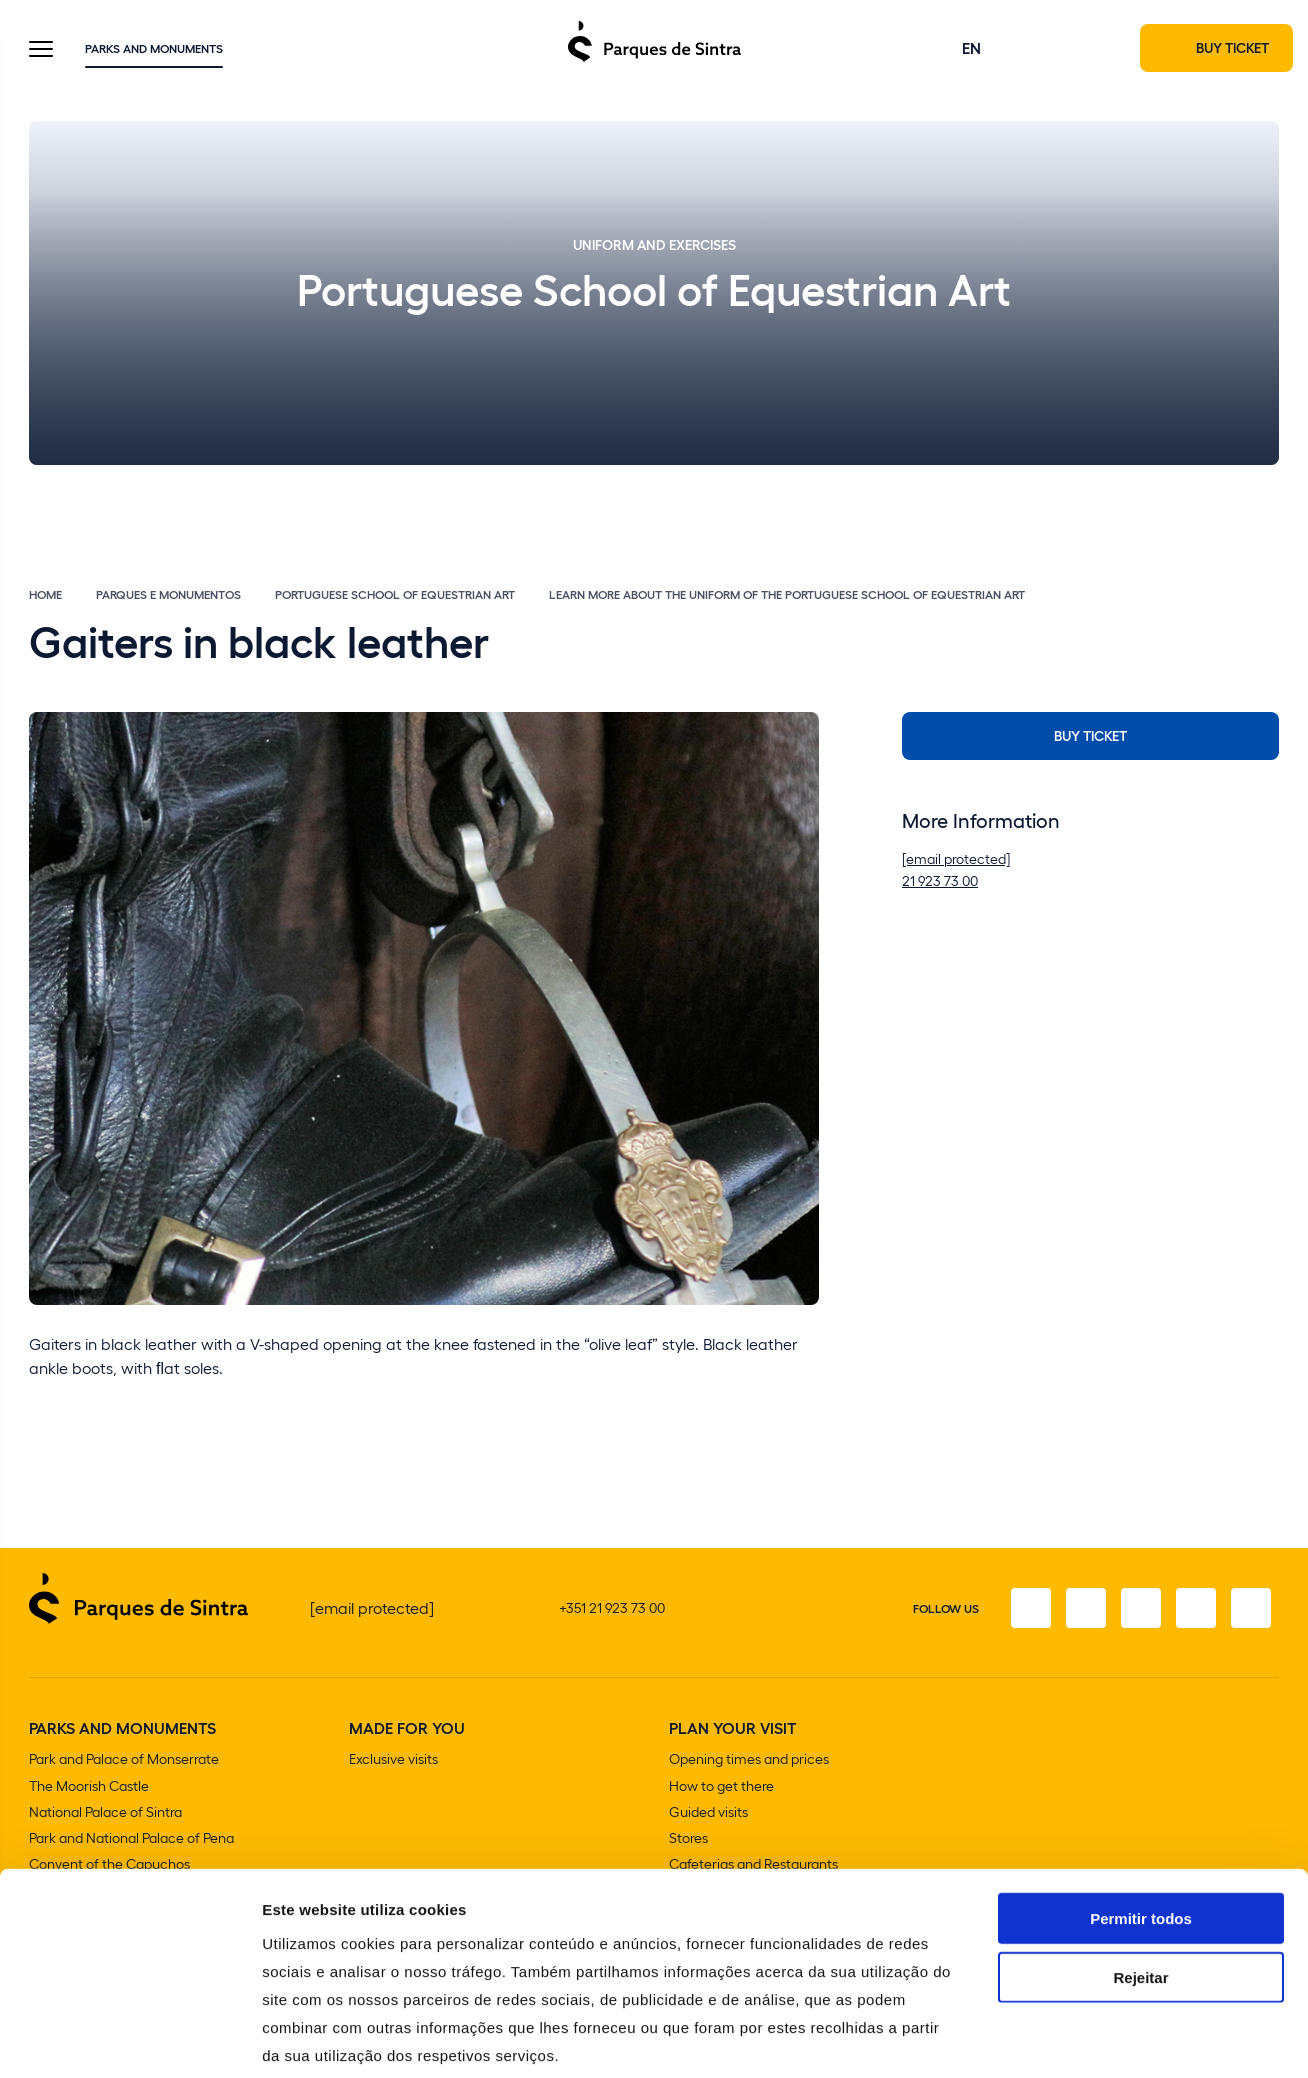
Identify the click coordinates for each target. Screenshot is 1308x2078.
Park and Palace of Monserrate (124, 1760)
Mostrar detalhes (1098, 2038)
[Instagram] (1083, 1609)
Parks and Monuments (154, 49)
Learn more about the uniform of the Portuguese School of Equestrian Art (787, 596)
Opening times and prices (749, 1760)
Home (45, 596)
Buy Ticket (1090, 737)
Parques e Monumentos (168, 596)
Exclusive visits (393, 1760)
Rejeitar (1140, 1877)
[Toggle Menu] (41, 51)
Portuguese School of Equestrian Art (395, 596)
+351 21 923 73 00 (612, 1608)
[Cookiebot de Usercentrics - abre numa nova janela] (129, 2039)
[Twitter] (1139, 1609)
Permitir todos (1141, 1818)
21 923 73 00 (940, 882)
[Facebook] (1027, 1609)
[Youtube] (1195, 1609)
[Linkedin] (1251, 1609)
